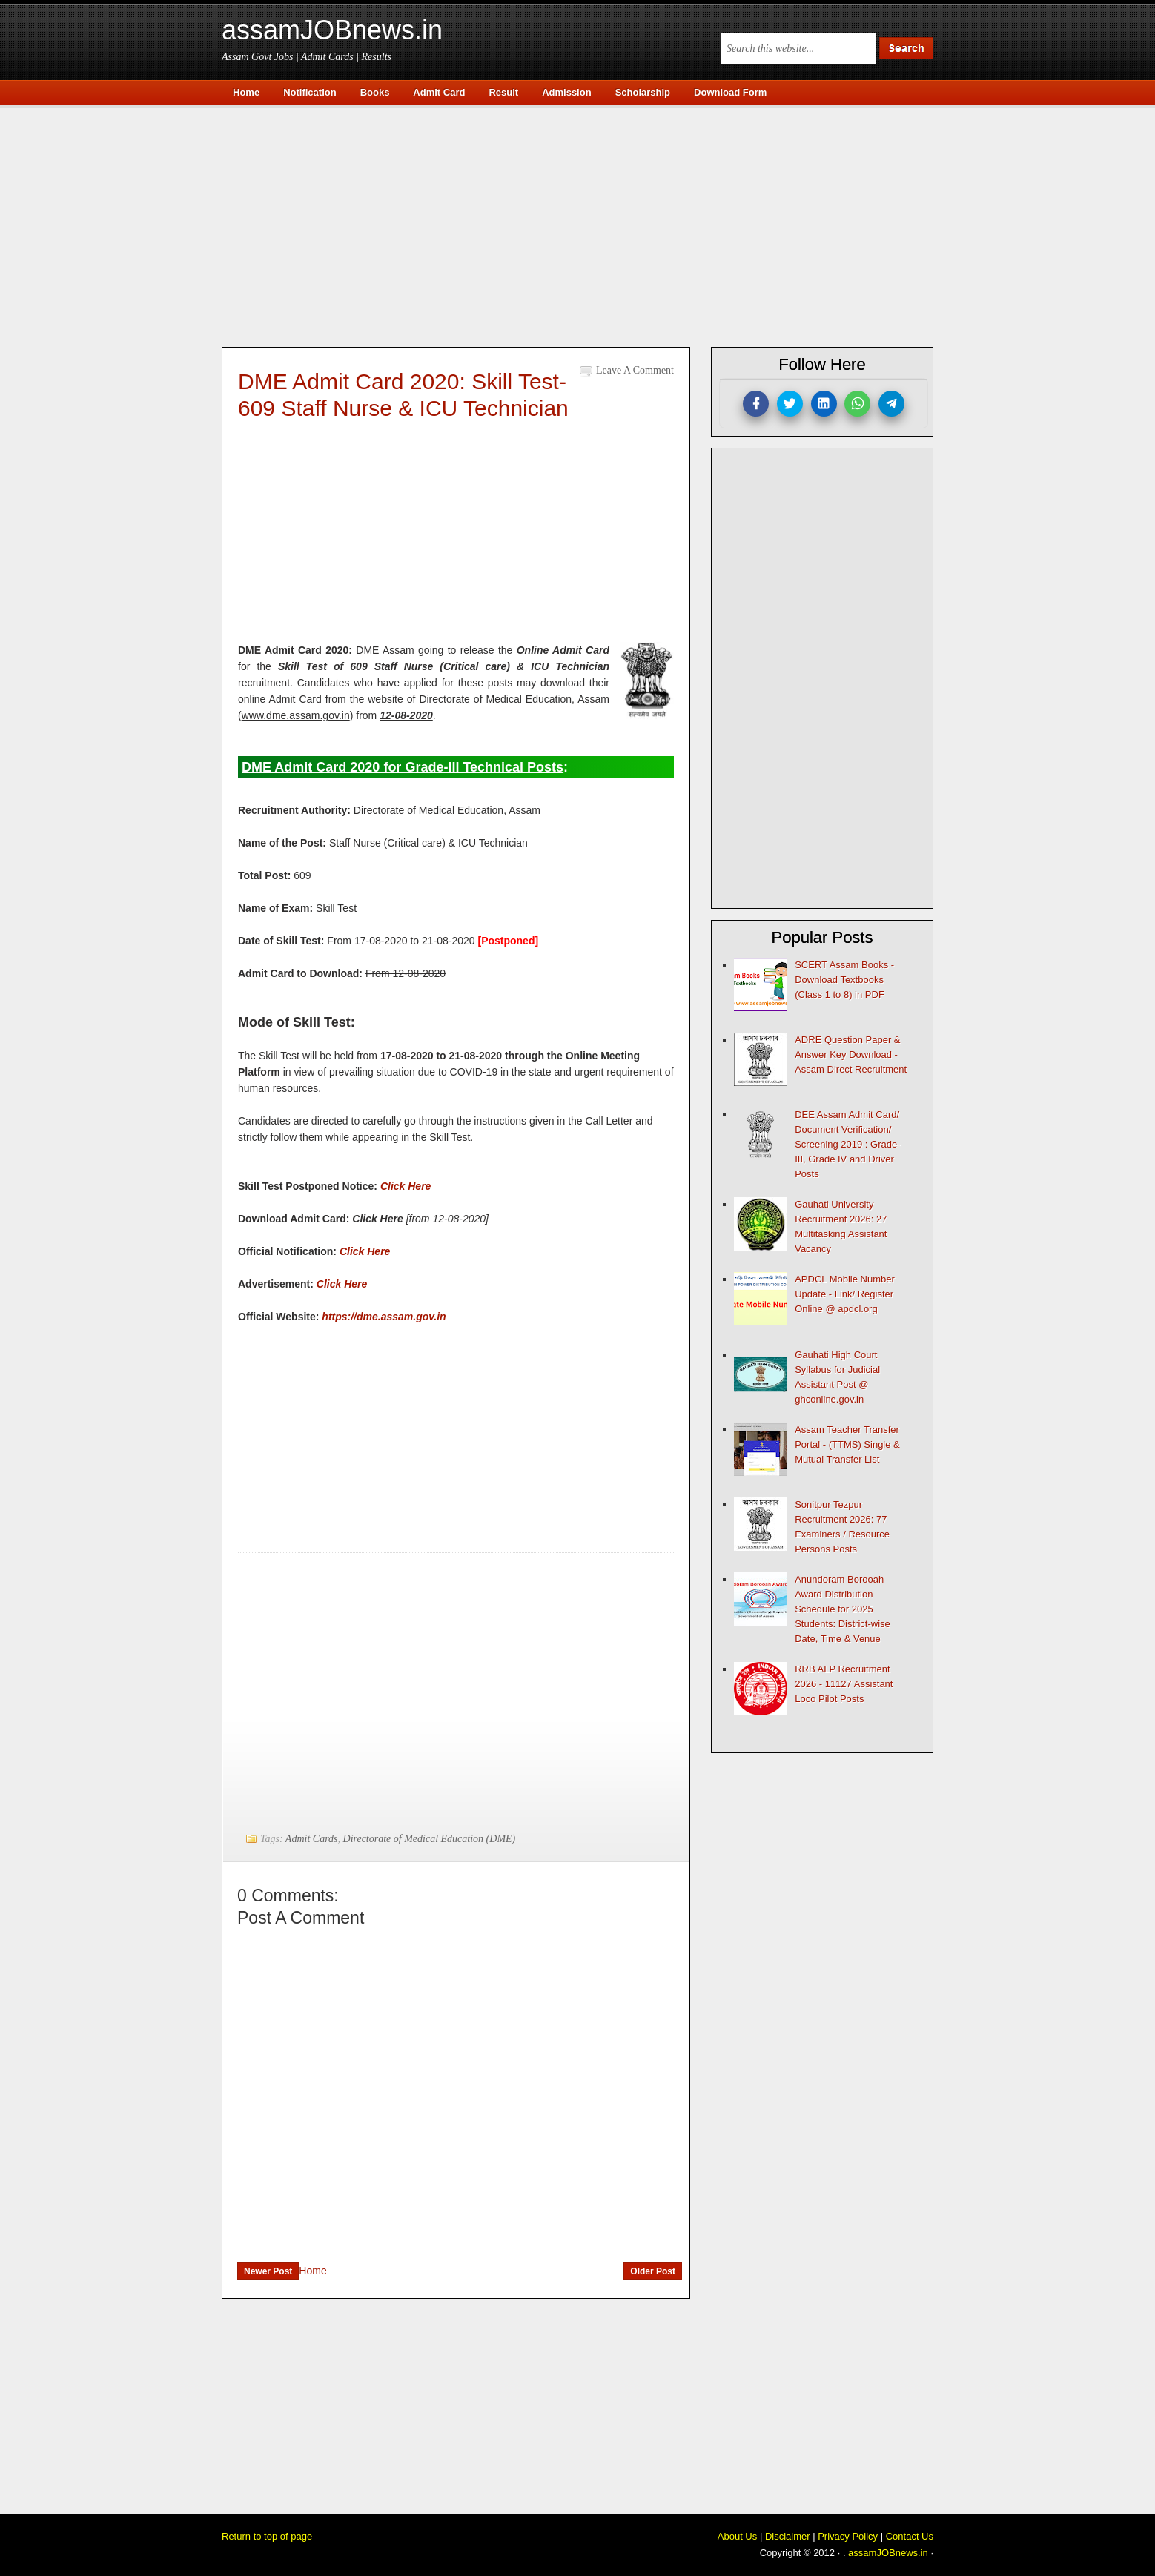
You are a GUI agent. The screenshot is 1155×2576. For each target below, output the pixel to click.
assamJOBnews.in (332, 30)
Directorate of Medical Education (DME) (429, 1838)
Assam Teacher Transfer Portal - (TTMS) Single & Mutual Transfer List (847, 1444)
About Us (737, 2536)
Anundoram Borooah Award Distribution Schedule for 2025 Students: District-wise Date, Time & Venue (842, 1609)
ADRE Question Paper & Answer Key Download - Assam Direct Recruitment (851, 1054)
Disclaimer (787, 2536)
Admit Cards (311, 1838)
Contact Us (909, 2536)
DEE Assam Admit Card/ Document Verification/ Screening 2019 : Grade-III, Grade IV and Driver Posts (847, 1144)
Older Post (652, 2271)
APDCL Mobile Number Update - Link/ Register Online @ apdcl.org (845, 1294)
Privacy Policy (848, 2536)
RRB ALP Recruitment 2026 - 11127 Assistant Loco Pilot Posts (844, 1683)
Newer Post (268, 2271)
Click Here (365, 1251)
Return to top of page (267, 2536)
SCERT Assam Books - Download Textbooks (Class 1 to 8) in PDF (844, 979)
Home (312, 2271)
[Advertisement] (585, 224)
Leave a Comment (635, 370)
